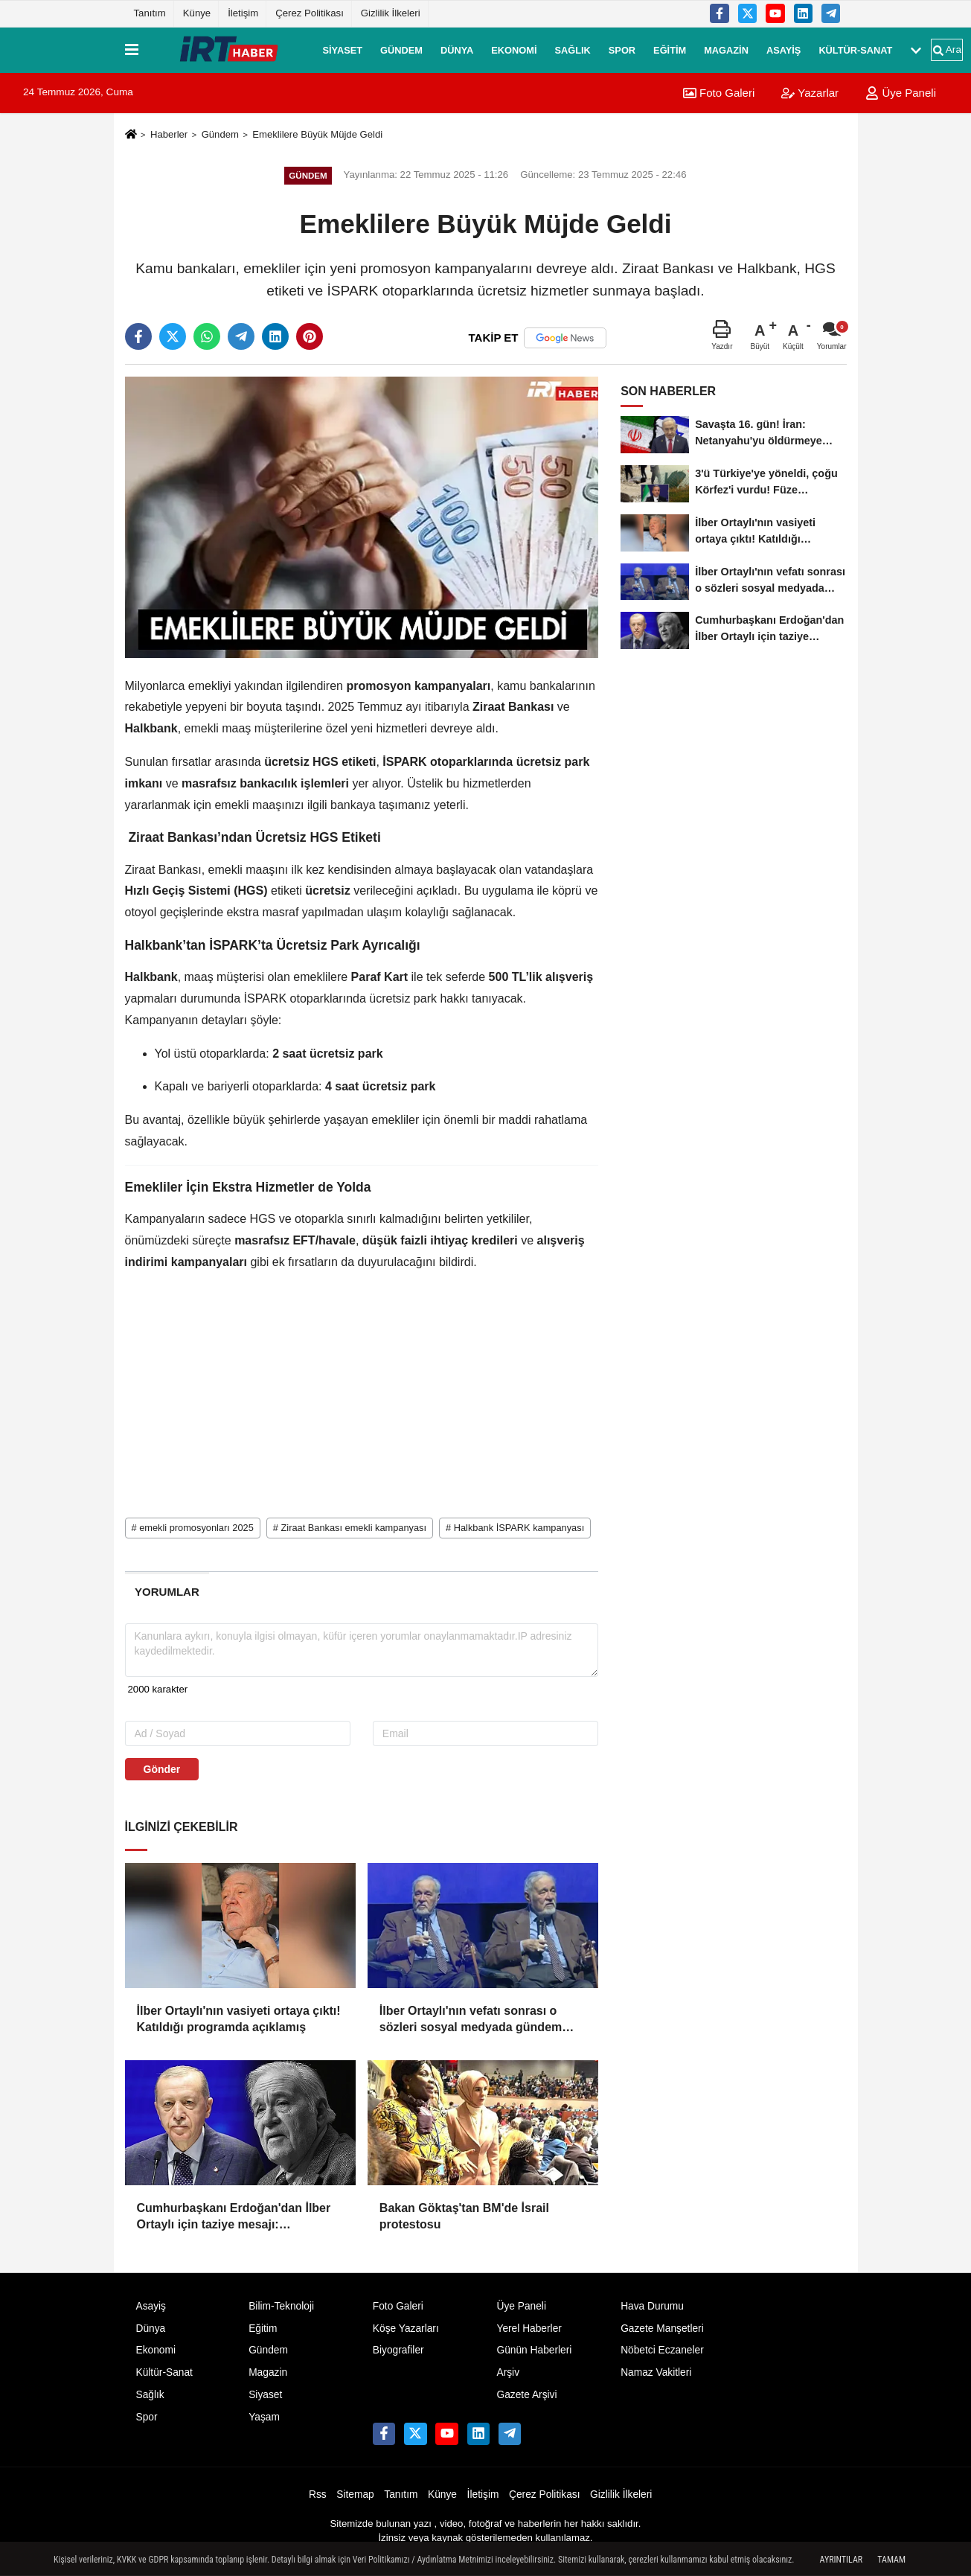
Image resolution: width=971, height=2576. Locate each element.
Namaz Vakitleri (656, 2372)
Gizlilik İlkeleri (390, 13)
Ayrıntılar (841, 2559)
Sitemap (355, 2494)
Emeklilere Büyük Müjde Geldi (317, 134)
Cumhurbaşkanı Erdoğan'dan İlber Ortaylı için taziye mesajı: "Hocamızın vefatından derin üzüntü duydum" (238, 2218)
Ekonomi (513, 49)
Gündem (401, 49)
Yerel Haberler (528, 2328)
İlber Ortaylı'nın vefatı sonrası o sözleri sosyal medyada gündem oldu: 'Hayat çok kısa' (470, 2020)
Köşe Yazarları (406, 2328)
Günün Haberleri (533, 2350)
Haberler (169, 134)
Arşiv (507, 2372)
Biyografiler (398, 2350)
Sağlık (572, 49)
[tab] (167, 1591)
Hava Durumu (652, 2306)
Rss (318, 2494)
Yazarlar (810, 92)
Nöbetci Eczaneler (662, 2350)
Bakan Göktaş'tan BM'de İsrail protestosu (464, 2216)
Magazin (726, 49)
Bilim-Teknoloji (281, 2306)
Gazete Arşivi (526, 2394)
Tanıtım (150, 13)
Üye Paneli (900, 92)
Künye (197, 13)
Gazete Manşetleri (662, 2328)
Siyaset (343, 49)
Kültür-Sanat (855, 49)
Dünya (456, 49)
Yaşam (264, 2417)
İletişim (243, 13)
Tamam (891, 2559)
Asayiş (783, 49)
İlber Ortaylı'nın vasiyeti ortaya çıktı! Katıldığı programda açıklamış (239, 2018)
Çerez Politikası (309, 13)
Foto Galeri (718, 92)
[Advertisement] (362, 1389)
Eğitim (669, 49)
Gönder (162, 1769)
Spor (622, 49)
